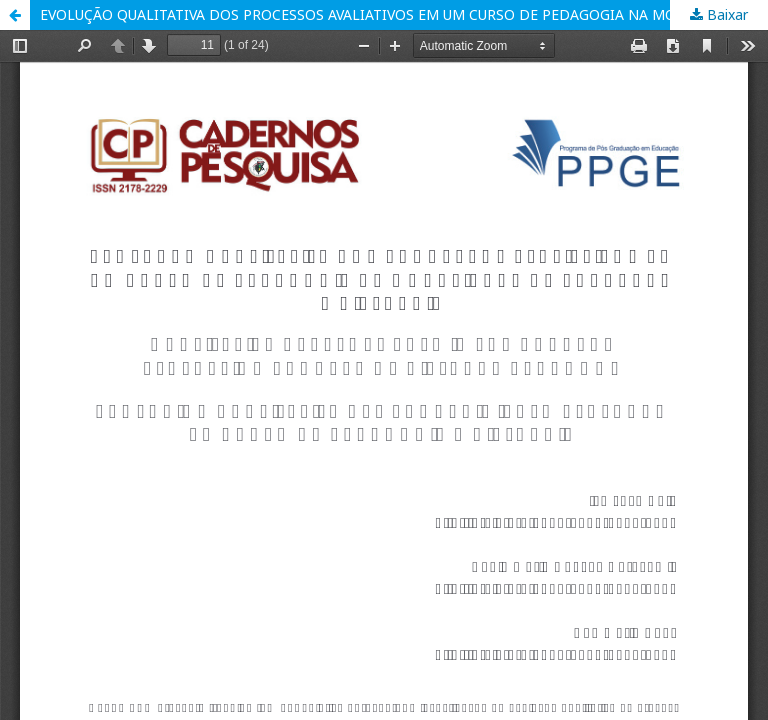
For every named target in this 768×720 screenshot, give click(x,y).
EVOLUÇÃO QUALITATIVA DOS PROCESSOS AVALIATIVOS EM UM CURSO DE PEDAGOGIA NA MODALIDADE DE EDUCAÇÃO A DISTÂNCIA (404, 14)
